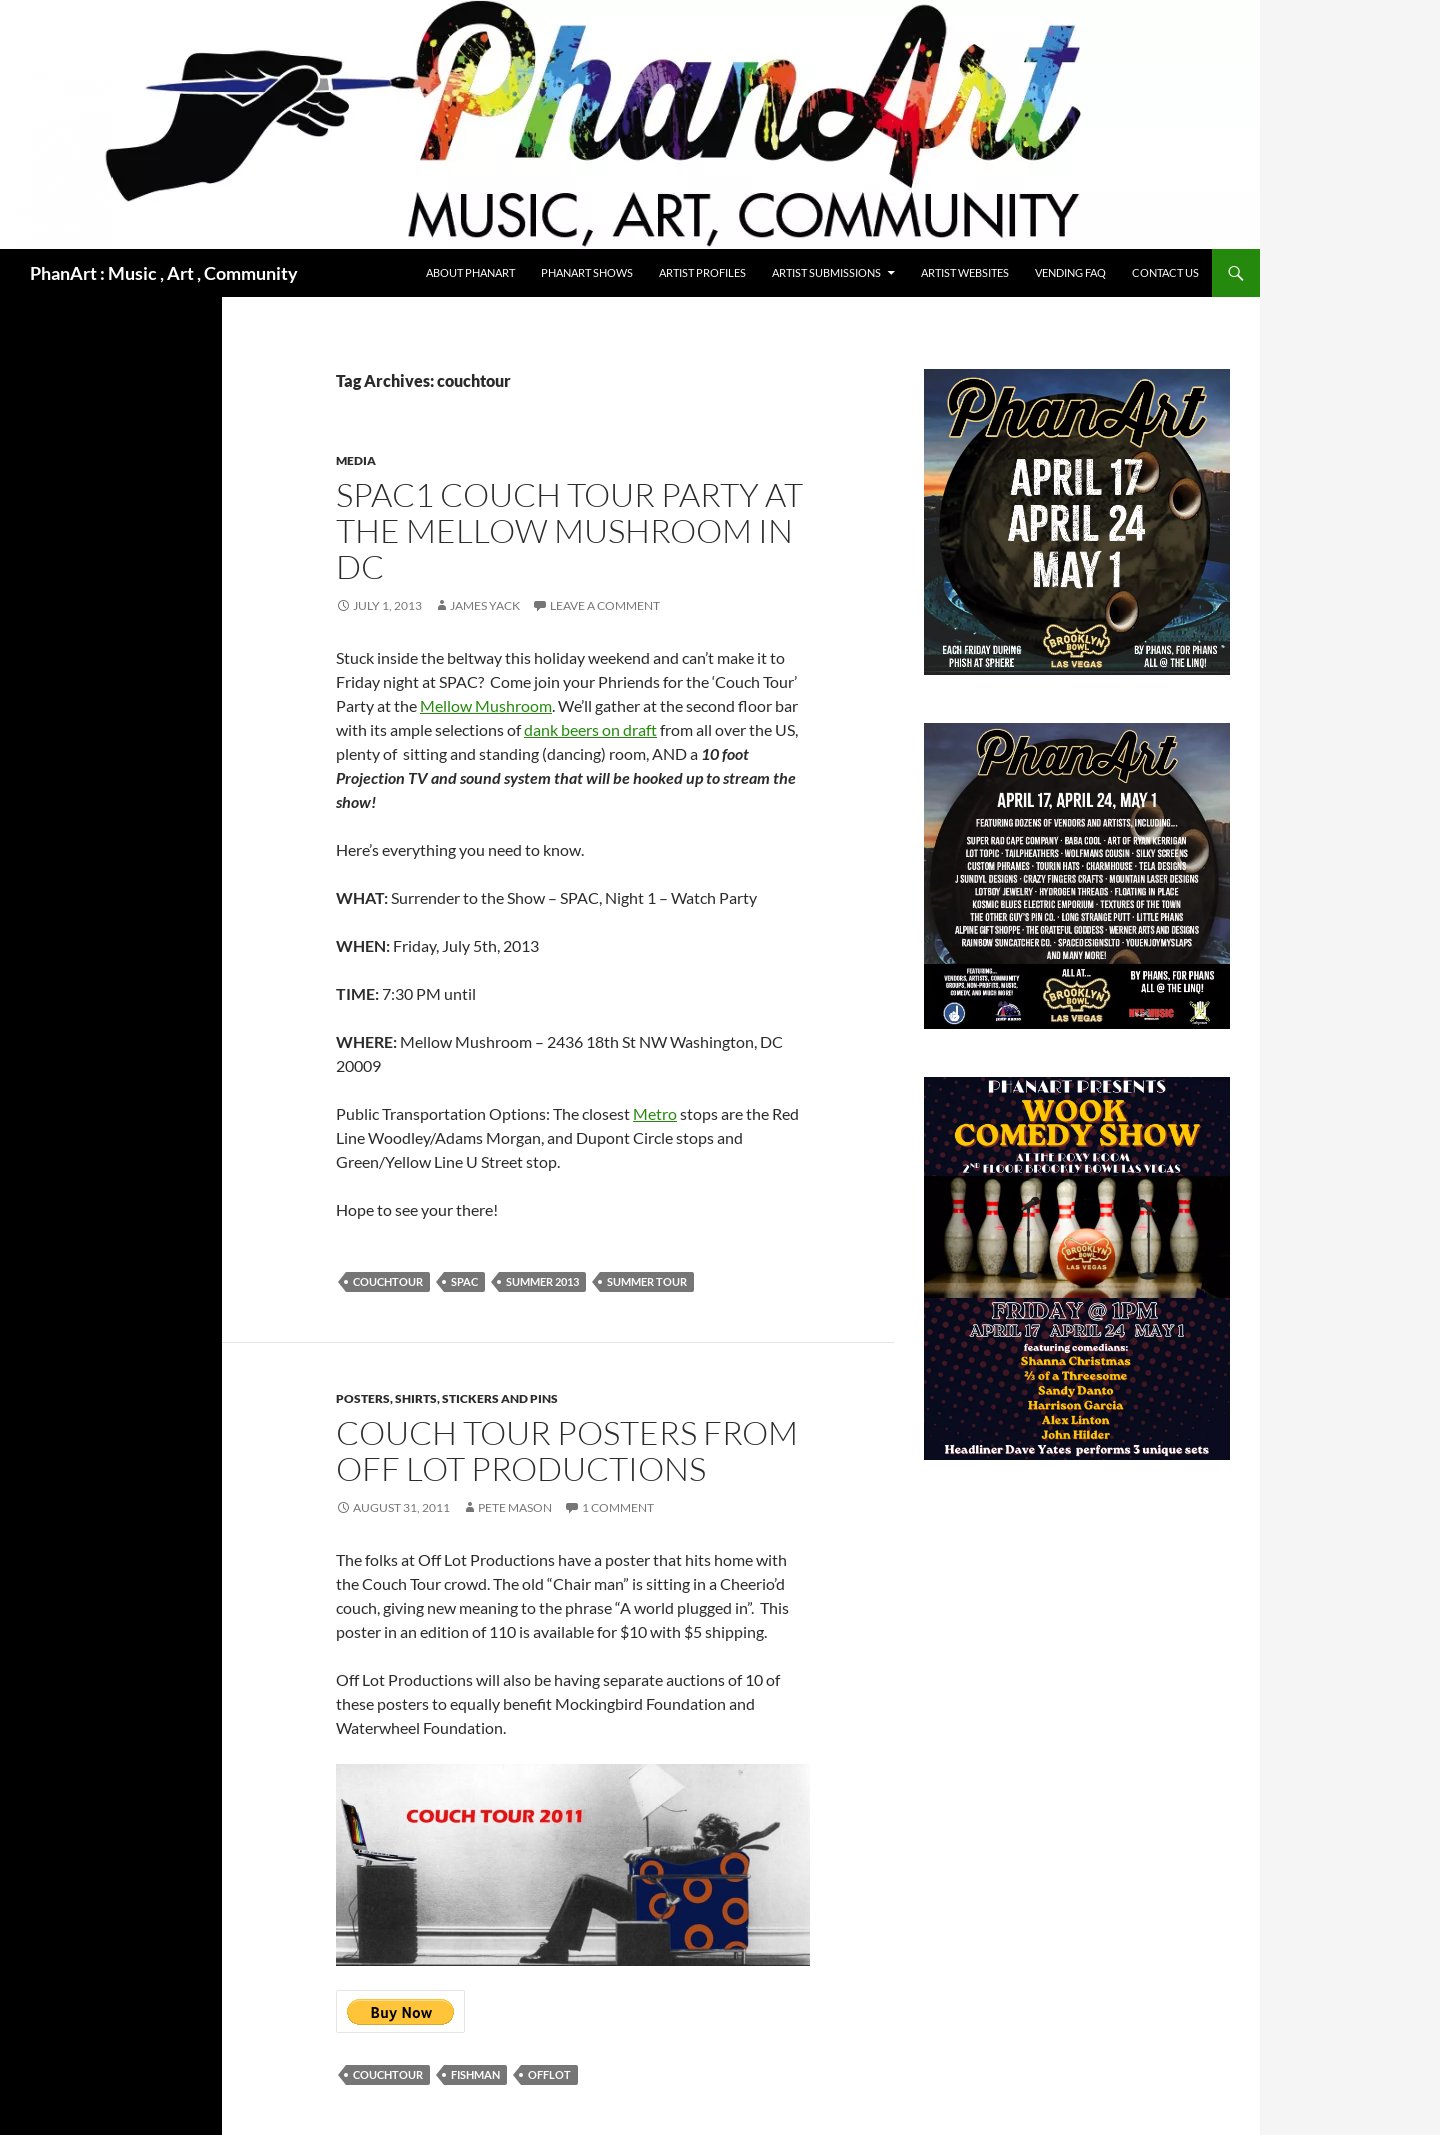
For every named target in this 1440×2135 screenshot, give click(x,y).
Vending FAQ (1070, 272)
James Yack (485, 605)
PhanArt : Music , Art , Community (164, 273)
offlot (549, 2074)
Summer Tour (647, 1281)
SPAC (464, 1281)
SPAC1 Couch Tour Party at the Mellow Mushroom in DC (569, 530)
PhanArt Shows (587, 272)
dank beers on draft (590, 729)
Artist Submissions (826, 272)
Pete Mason (515, 1507)
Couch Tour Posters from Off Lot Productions (567, 1450)
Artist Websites (965, 272)
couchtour (388, 1281)
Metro (655, 1113)
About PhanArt (470, 272)
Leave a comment (605, 605)
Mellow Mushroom (486, 705)
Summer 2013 (542, 1281)
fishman (475, 2074)
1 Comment (618, 1507)
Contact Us (1165, 272)
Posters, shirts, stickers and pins (447, 1398)
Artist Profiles (702, 272)
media (356, 460)
